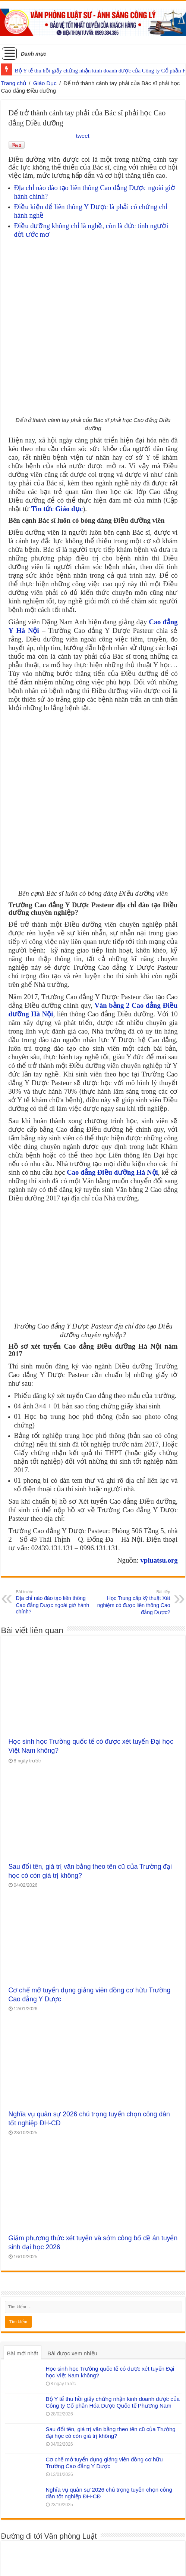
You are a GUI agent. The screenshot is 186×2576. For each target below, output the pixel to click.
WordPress (81, 2563)
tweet (82, 136)
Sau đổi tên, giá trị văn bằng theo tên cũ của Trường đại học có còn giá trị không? (111, 2342)
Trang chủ (13, 83)
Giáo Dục (45, 83)
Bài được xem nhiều (72, 2263)
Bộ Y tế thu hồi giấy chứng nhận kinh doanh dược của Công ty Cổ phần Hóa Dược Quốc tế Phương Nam (113, 2311)
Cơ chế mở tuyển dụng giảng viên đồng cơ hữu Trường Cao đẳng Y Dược (104, 2372)
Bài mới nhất (22, 2263)
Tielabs (141, 2563)
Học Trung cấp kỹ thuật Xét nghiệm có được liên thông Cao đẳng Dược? (132, 1511)
